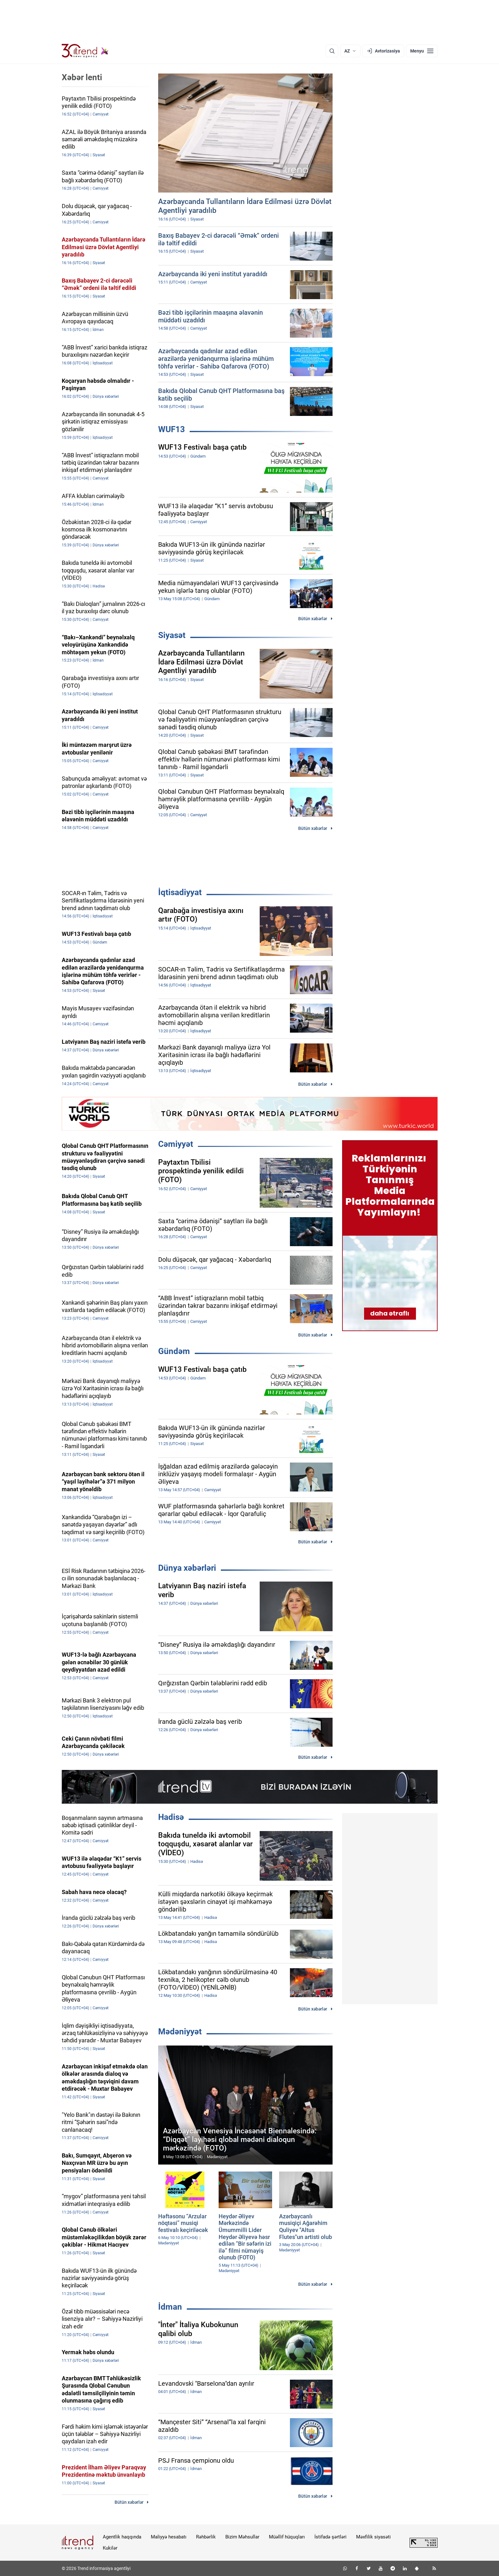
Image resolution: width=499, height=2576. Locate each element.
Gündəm (174, 1351)
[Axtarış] (332, 51)
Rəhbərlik (206, 2537)
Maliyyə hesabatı (168, 2537)
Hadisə (171, 1817)
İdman (170, 2307)
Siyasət (172, 635)
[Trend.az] (85, 51)
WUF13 (171, 429)
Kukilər (110, 2548)
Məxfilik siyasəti (373, 2537)
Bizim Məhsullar (242, 2537)
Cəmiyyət (175, 1144)
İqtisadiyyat (180, 892)
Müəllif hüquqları (287, 2537)
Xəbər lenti (82, 77)
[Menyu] (422, 51)
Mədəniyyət (180, 2031)
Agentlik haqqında (122, 2537)
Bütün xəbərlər (312, 618)
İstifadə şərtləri (330, 2537)
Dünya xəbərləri (187, 1568)
